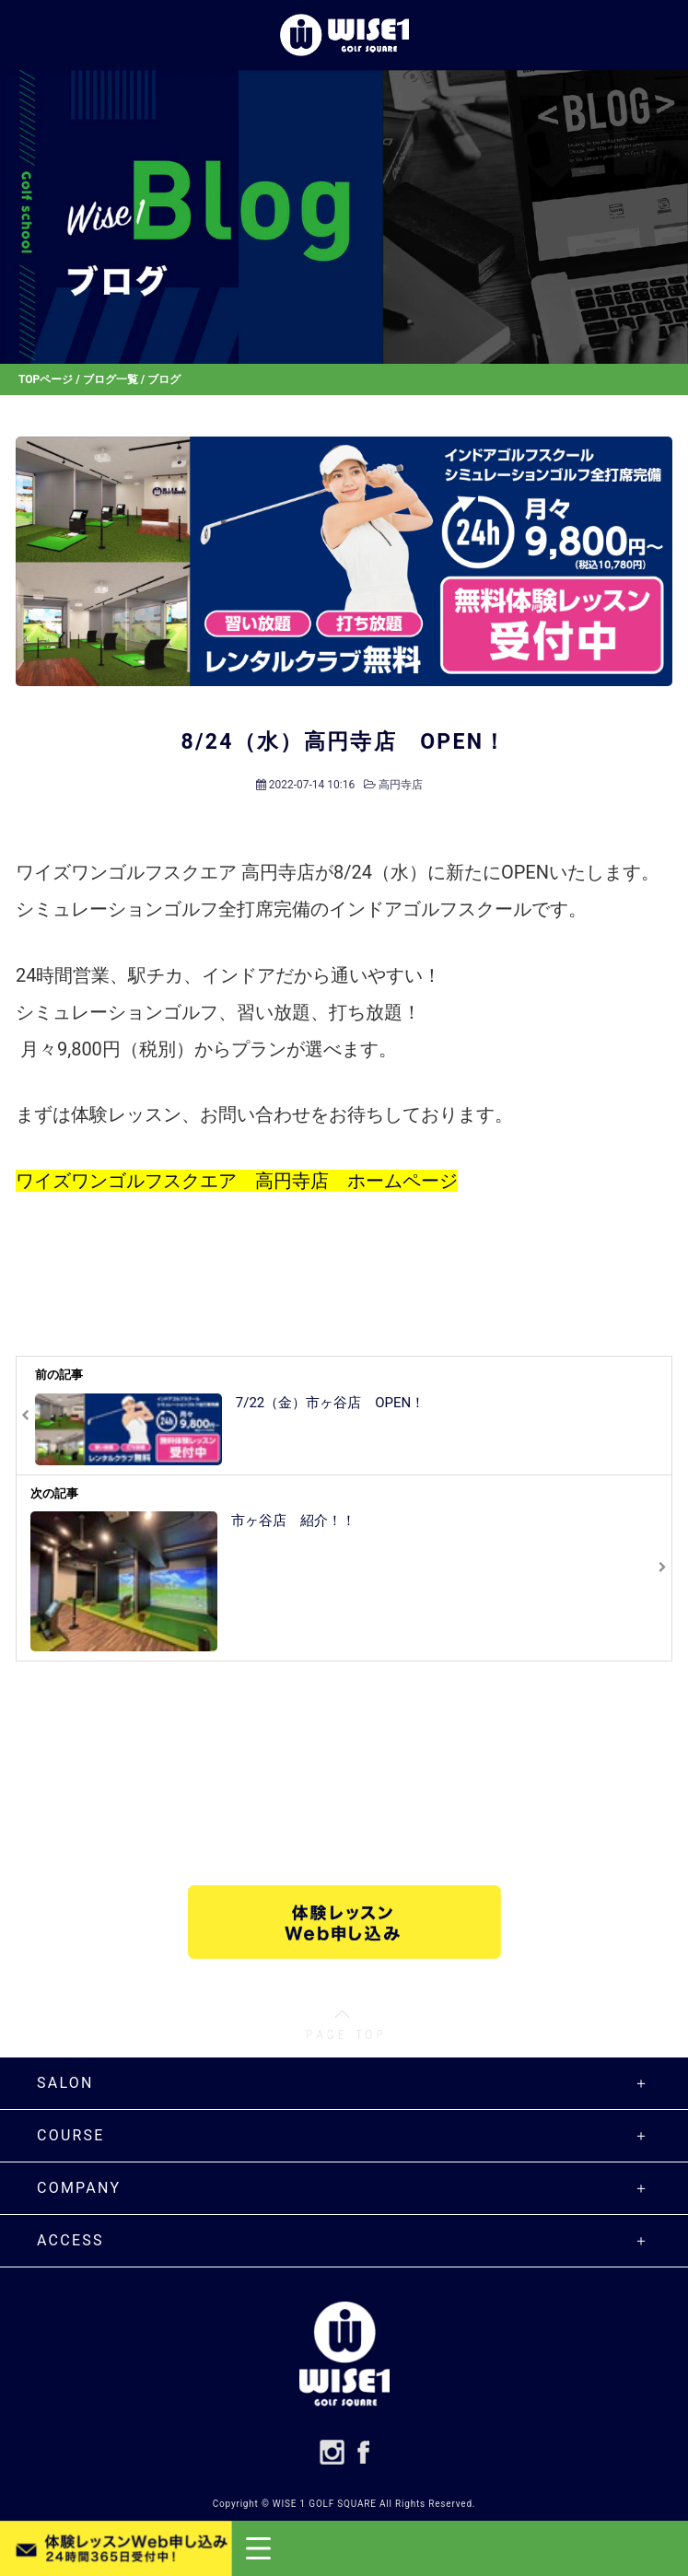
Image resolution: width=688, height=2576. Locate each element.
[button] (460, 2548)
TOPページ (45, 379)
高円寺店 (401, 784)
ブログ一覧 (110, 379)
